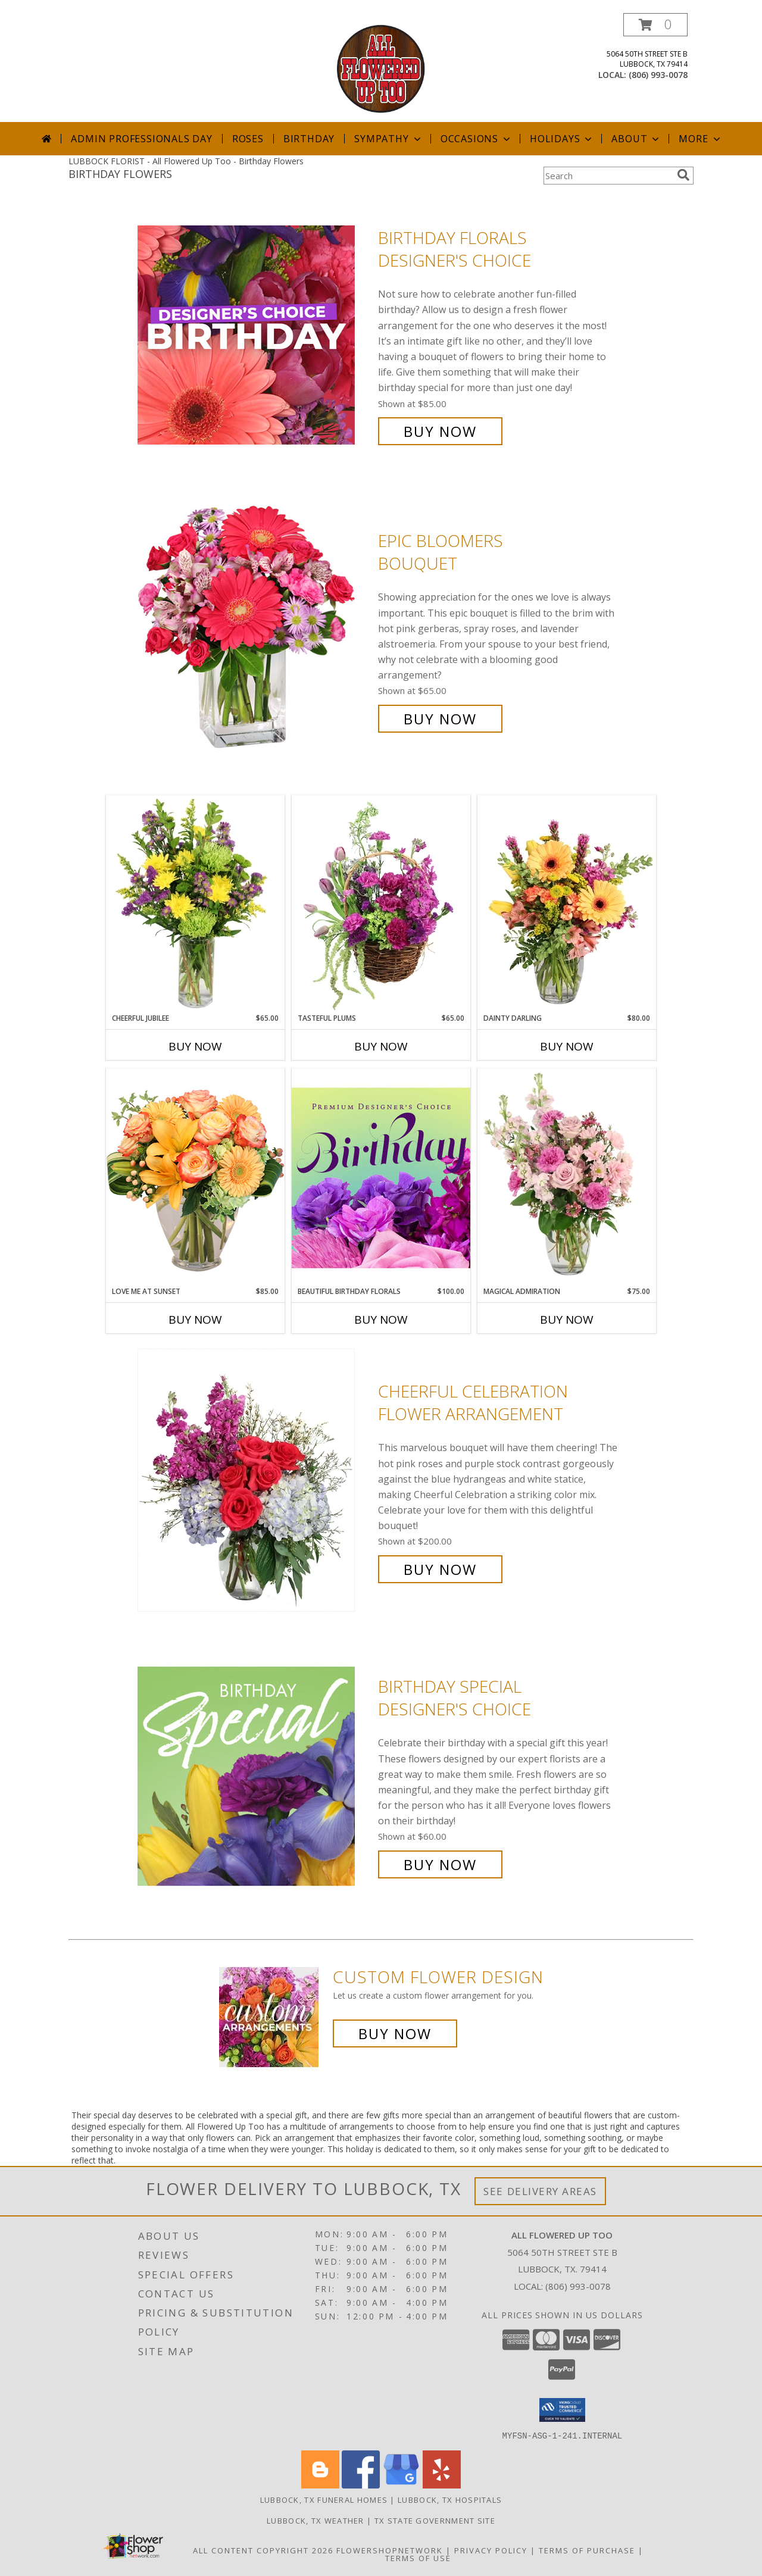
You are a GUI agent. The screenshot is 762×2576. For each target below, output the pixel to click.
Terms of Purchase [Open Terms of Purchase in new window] (587, 2549)
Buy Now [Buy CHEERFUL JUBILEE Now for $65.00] (195, 1046)
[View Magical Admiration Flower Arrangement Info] (566, 1177)
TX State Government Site (434, 2520)
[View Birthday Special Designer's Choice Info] (255, 1775)
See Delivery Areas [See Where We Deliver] (540, 2191)
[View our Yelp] (442, 2484)
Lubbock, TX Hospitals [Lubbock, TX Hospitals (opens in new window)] (450, 2499)
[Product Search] (608, 175)
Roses (248, 138)
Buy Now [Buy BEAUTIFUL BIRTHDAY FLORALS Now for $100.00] (381, 1319)
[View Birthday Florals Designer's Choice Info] (255, 334)
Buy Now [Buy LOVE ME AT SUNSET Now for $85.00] (195, 1319)
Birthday (309, 138)
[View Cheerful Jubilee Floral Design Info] (195, 904)
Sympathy (388, 138)
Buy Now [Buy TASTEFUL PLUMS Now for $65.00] (381, 1046)
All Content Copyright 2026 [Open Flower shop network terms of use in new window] (263, 2549)
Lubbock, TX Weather (315, 2520)
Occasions (477, 138)
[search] (683, 175)
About (636, 138)
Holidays (562, 138)
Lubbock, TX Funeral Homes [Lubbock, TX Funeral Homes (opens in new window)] (324, 2499)
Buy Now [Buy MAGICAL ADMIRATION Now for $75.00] (567, 1319)
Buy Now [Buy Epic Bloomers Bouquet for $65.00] (440, 719)
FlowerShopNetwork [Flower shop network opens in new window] (389, 2549)
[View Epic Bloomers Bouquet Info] (255, 630)
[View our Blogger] (320, 2484)
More (700, 138)
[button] (655, 24)
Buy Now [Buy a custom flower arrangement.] (395, 2033)
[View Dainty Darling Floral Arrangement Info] (566, 904)
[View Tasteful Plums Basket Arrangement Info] (381, 904)
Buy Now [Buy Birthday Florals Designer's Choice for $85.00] (440, 431)
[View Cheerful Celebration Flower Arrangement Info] (255, 1480)
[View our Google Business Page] (401, 2484)
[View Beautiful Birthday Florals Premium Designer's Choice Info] (381, 1177)
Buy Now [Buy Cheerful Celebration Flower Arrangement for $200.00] (440, 1569)
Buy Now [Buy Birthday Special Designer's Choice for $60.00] (440, 1864)
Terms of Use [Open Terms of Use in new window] (418, 2557)
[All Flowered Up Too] (381, 67)
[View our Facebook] (361, 2484)
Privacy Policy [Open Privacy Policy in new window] (490, 2549)
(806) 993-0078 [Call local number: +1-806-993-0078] (658, 74)
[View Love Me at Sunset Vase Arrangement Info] (195, 1177)
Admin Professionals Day (141, 138)
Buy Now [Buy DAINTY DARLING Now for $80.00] (567, 1046)
